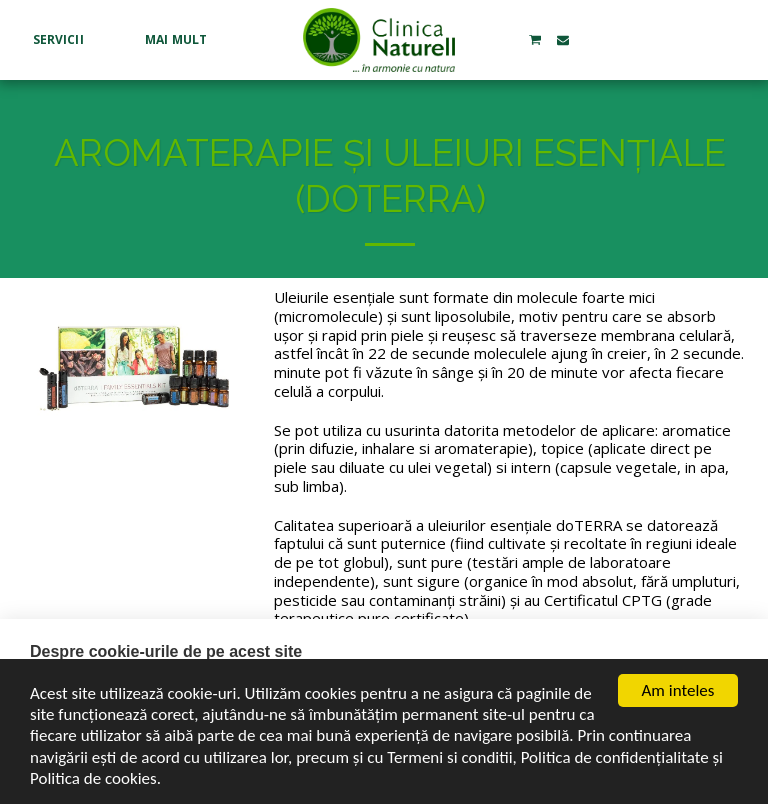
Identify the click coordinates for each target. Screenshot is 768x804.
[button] (66, 40)
